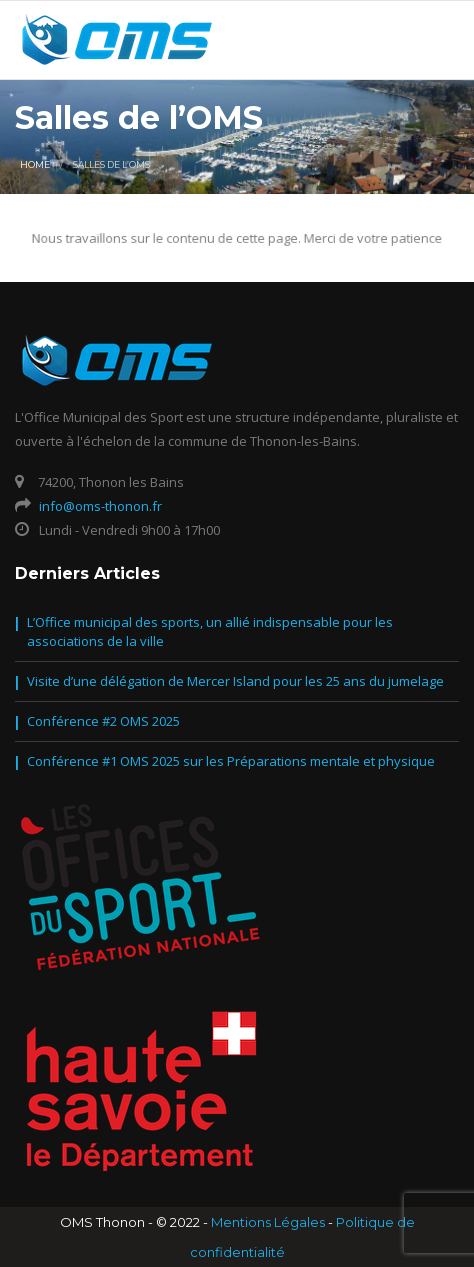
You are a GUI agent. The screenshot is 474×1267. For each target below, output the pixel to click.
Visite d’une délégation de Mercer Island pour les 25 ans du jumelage (235, 681)
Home (35, 164)
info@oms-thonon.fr (100, 506)
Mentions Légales (268, 1222)
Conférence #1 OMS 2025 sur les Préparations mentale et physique (231, 761)
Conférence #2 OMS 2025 (103, 721)
